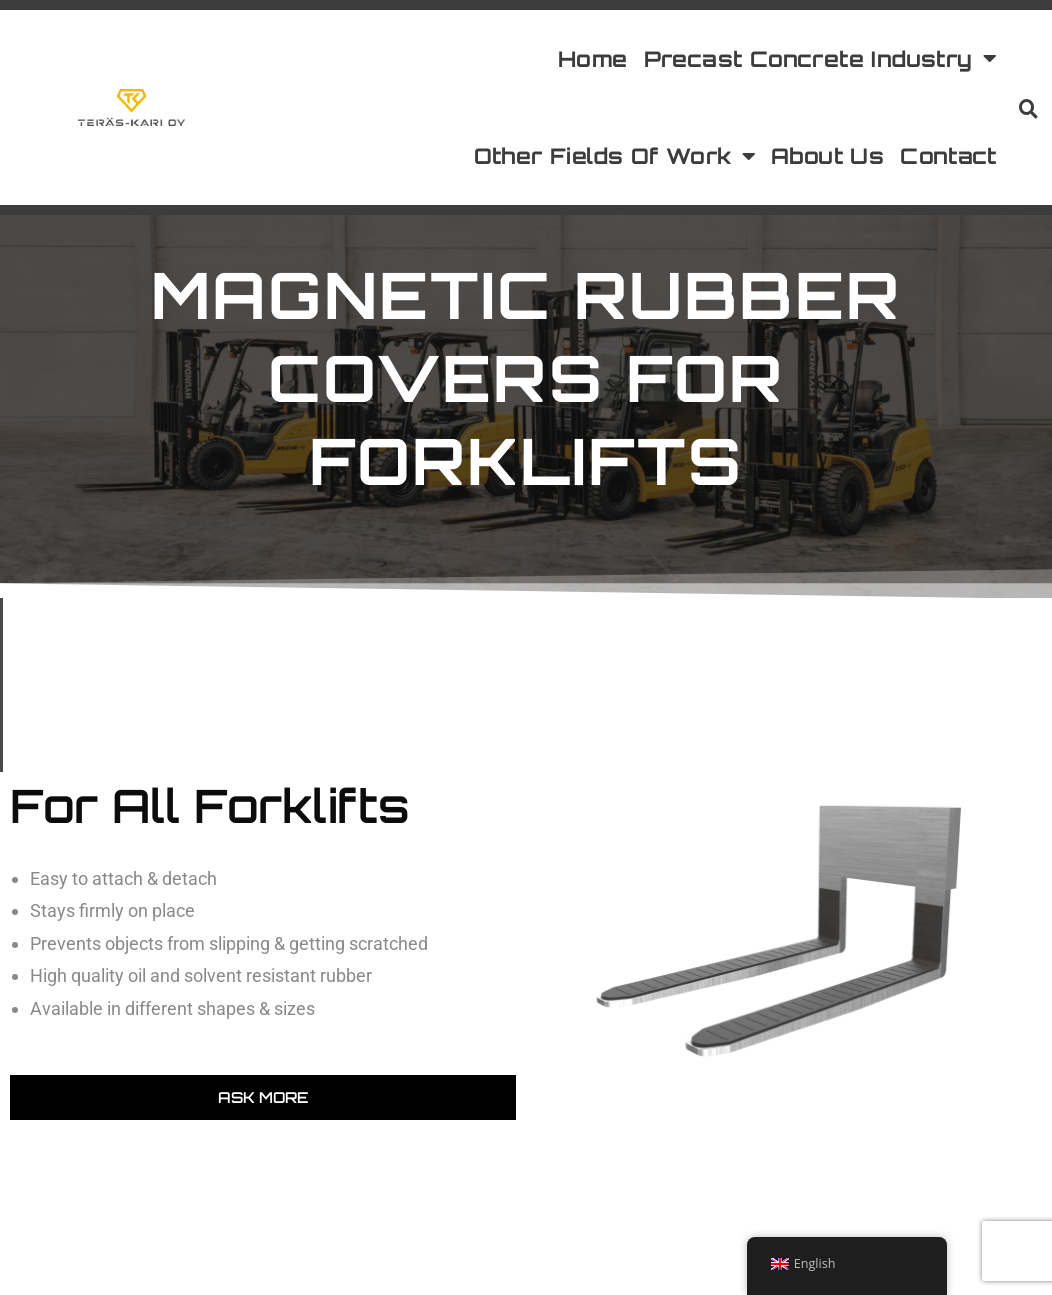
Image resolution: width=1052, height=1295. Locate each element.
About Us (827, 155)
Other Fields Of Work (614, 157)
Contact (948, 155)
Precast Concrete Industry (820, 59)
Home (593, 58)
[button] (1028, 108)
